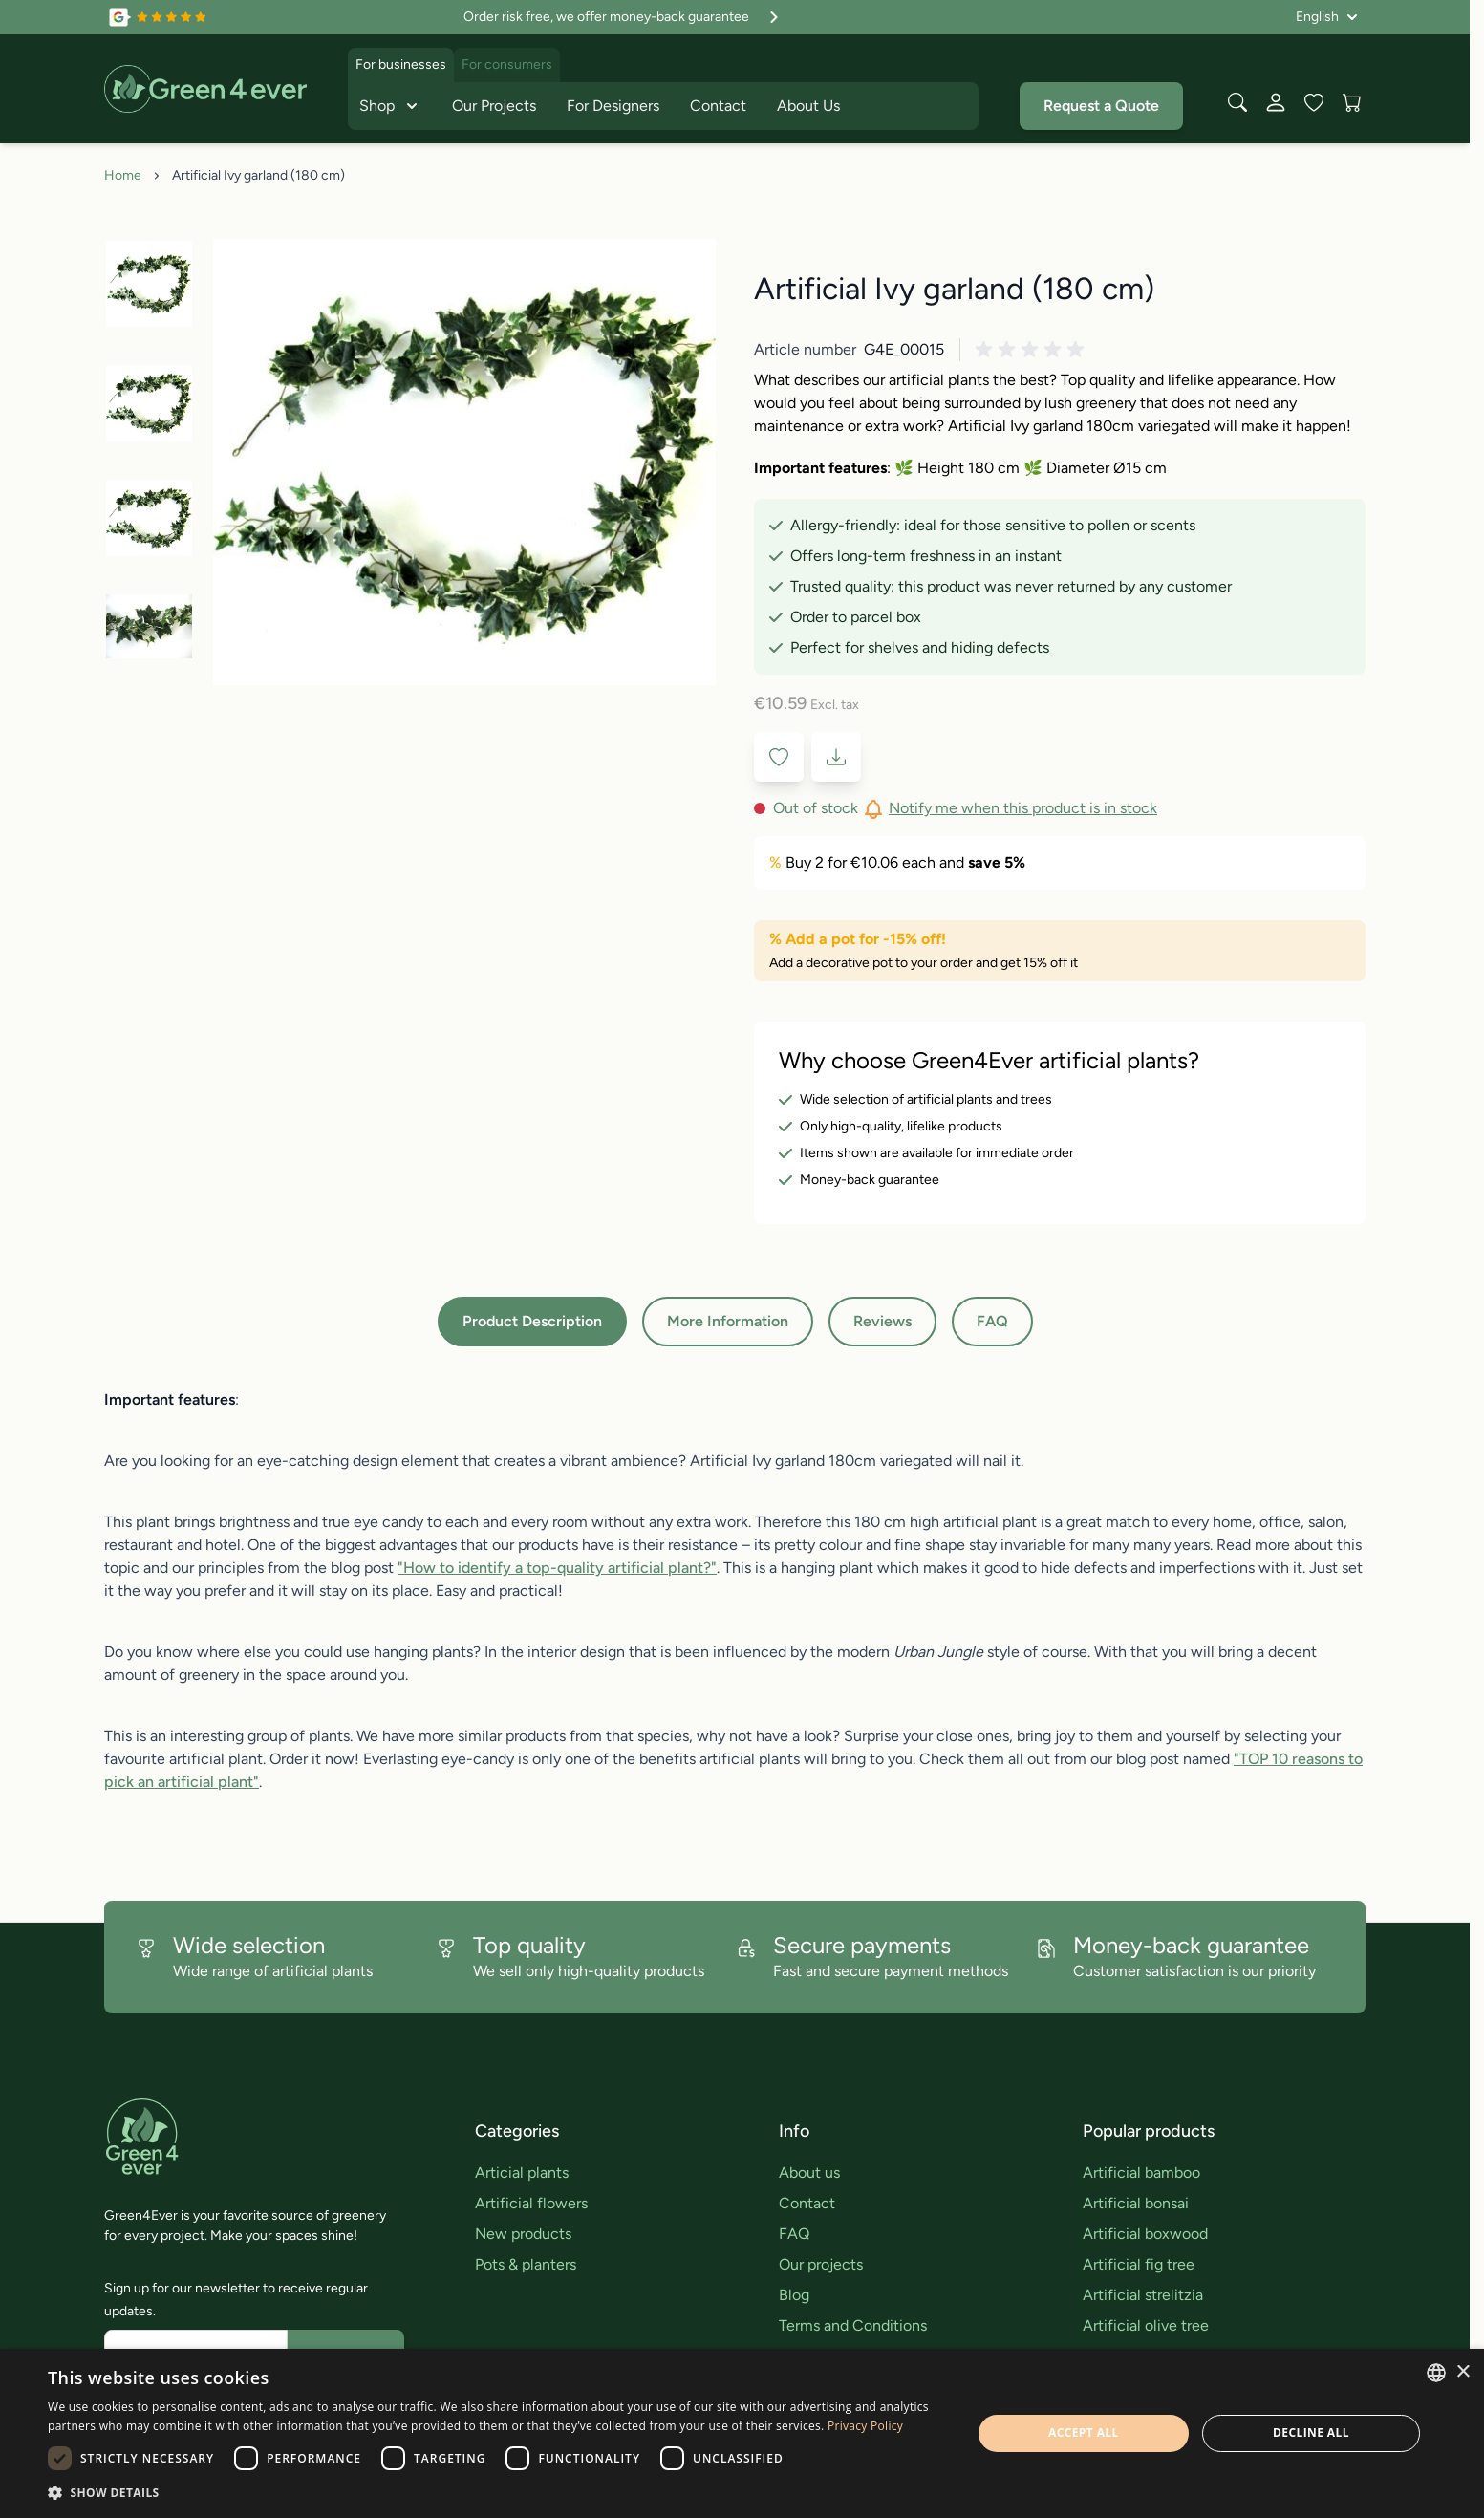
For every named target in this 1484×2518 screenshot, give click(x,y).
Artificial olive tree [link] (1146, 2325)
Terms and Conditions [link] (853, 2325)
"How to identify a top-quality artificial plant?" (557, 1568)
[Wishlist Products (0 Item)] (1314, 102)
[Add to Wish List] (779, 757)
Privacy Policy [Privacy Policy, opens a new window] (865, 2426)
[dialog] (742, 2433)
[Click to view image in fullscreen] (464, 462)
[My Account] (1275, 102)
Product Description (532, 1321)
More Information (727, 1321)
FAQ (992, 1321)
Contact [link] (807, 2203)
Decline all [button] (1311, 2432)
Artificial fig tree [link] (1138, 2264)
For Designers (613, 106)
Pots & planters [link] (525, 2264)
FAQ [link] (794, 2234)
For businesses (400, 64)
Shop (390, 106)
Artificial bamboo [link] (1141, 2172)
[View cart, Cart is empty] (1352, 102)
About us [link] (809, 2172)
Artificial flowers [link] (531, 2203)
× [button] (1462, 2372)
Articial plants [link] (522, 2172)
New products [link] (523, 2234)
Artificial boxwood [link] (1145, 2234)
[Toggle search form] (1237, 102)
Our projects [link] (821, 2264)
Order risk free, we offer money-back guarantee (623, 17)
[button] (1033, 349)
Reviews (882, 1321)
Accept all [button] (1083, 2432)
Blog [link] (794, 2295)
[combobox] (1436, 2372)
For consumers (507, 64)
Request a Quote (1101, 106)
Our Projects (494, 106)
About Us (808, 106)
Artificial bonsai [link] (1136, 2203)
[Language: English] (1327, 17)
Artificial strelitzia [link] (1143, 2295)
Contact (718, 106)
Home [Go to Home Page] (122, 175)
